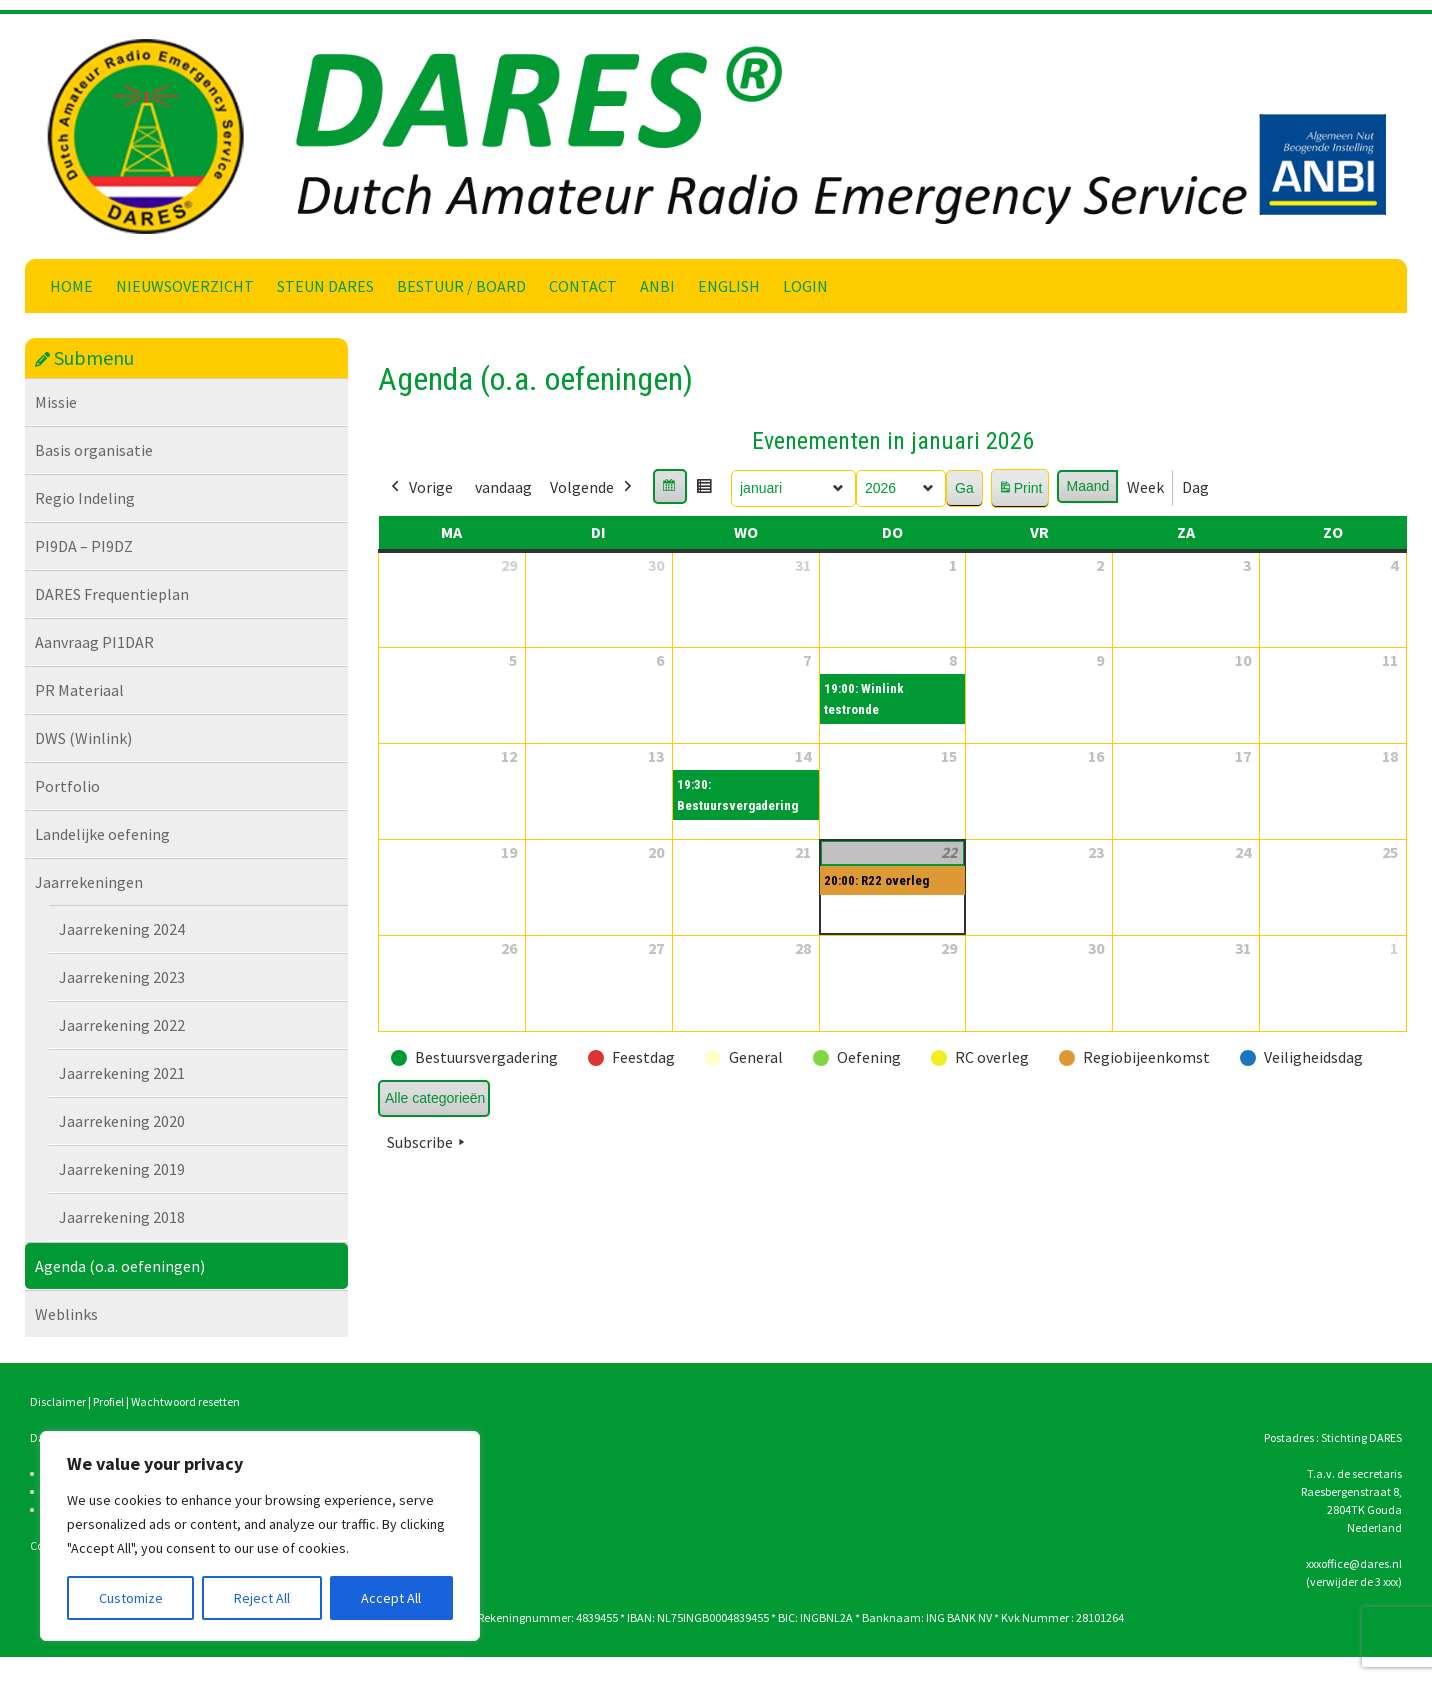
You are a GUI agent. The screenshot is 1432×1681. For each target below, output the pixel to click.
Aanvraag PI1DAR (94, 642)
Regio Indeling (85, 498)
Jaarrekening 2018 (122, 1217)
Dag (1195, 487)
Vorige (420, 488)
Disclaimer (58, 1401)
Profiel (108, 1401)
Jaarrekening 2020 (122, 1121)
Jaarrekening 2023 (122, 977)
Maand (1087, 486)
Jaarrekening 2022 (122, 1025)
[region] (260, 1536)
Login (805, 286)
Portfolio (67, 786)
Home (71, 286)
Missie (56, 402)
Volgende (593, 488)
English (729, 286)
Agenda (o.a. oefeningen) (120, 1266)
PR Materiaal (79, 690)
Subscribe (428, 1143)
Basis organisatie (94, 450)
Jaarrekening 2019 (122, 1169)
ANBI (657, 286)
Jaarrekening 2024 (122, 929)
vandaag (503, 487)
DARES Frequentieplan (112, 594)
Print (1020, 491)
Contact (583, 286)
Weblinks (66, 1314)
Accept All (391, 1598)
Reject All (262, 1598)
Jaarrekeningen (89, 882)
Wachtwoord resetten (185, 1401)
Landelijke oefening (102, 834)
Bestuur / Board (461, 286)
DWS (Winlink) (83, 738)
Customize (131, 1598)
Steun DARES (325, 286)
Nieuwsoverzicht (185, 286)
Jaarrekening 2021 (122, 1073)
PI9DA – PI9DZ (84, 546)
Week (1145, 487)
